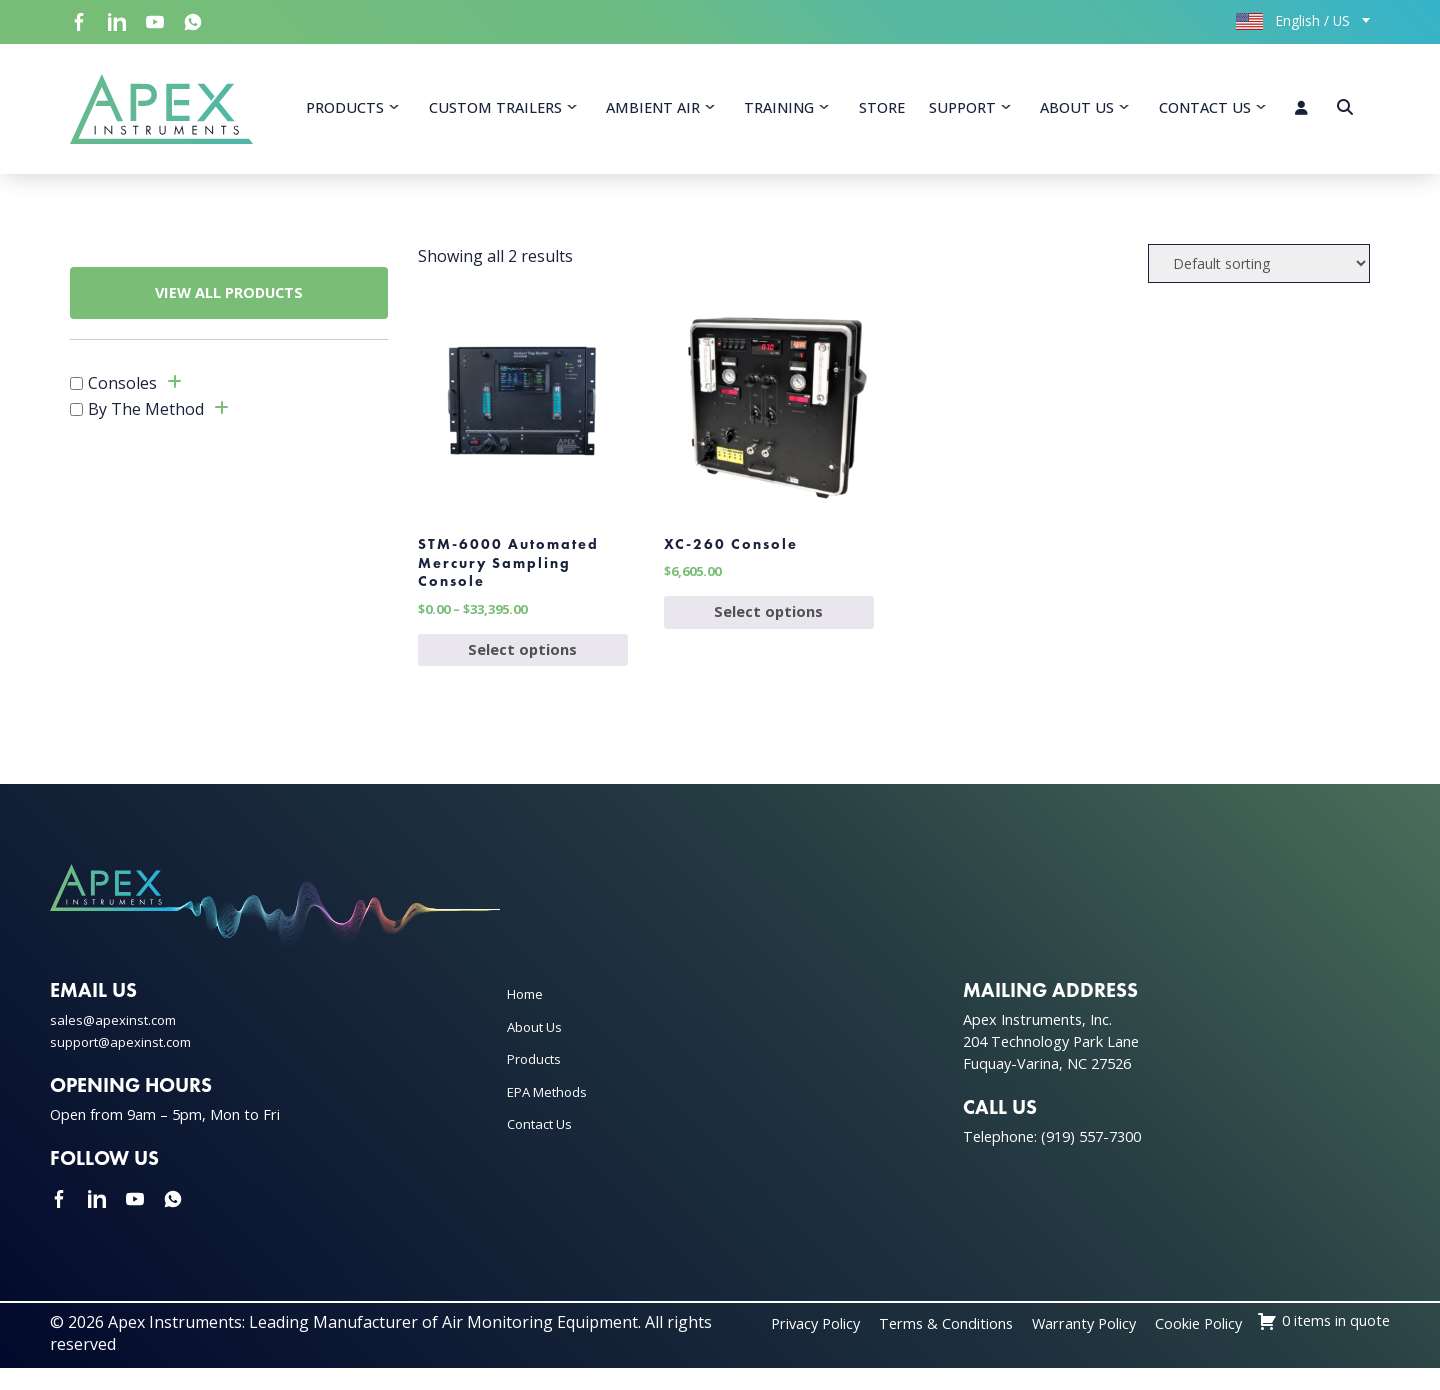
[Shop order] (1259, 269)
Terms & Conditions (1060, 1345)
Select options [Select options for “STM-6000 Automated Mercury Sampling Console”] (522, 671)
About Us (1077, 110)
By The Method (146, 416)
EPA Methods (552, 1113)
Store (882, 110)
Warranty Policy (1213, 1345)
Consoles (122, 389)
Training (779, 110)
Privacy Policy (917, 1345)
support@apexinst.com (128, 1063)
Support (962, 110)
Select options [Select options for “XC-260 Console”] (768, 629)
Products (345, 110)
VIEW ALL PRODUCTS (229, 299)
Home (527, 1016)
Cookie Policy (1340, 1345)
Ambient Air (653, 110)
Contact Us (1205, 110)
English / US (1293, 20)
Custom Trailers (495, 110)
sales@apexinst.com (117, 1042)
